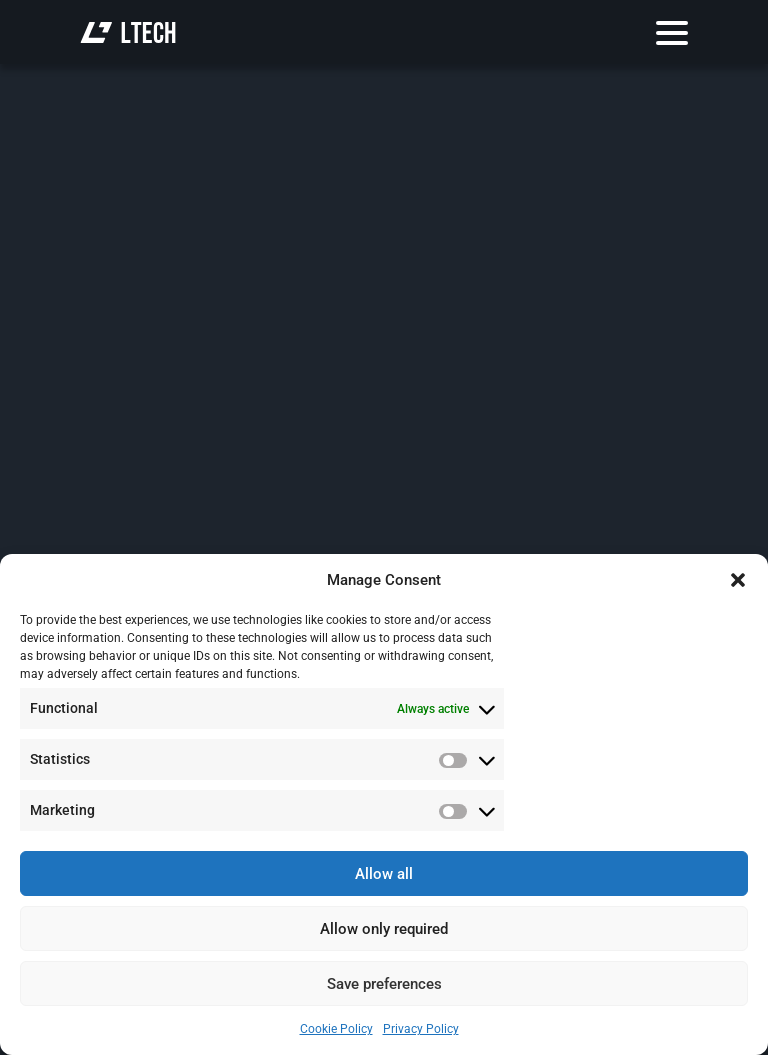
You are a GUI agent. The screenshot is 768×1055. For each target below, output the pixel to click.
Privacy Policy (421, 1029)
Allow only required (384, 929)
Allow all (384, 874)
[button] (738, 580)
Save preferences (384, 984)
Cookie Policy (336, 1029)
